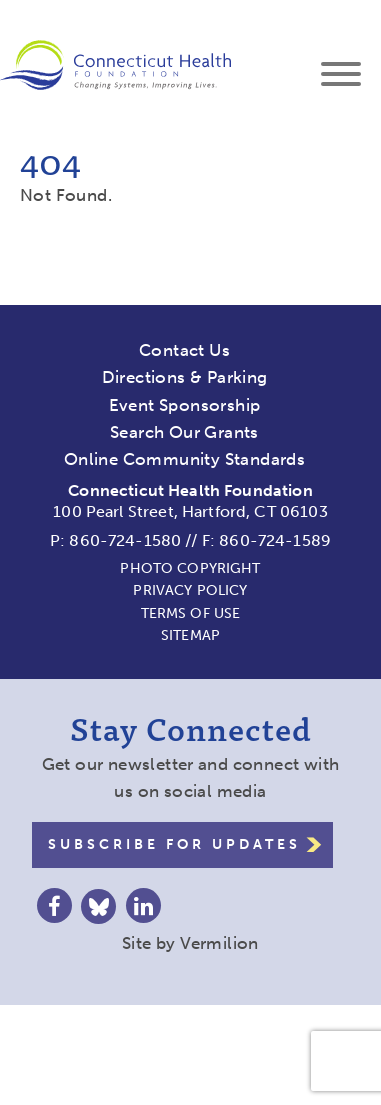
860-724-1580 (125, 540)
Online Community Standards (184, 459)
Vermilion (219, 943)
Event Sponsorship (185, 405)
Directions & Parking (185, 377)
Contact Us (184, 350)
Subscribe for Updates (174, 844)
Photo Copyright (190, 568)
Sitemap (190, 635)
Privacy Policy (190, 590)
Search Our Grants (184, 432)
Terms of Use (191, 613)
